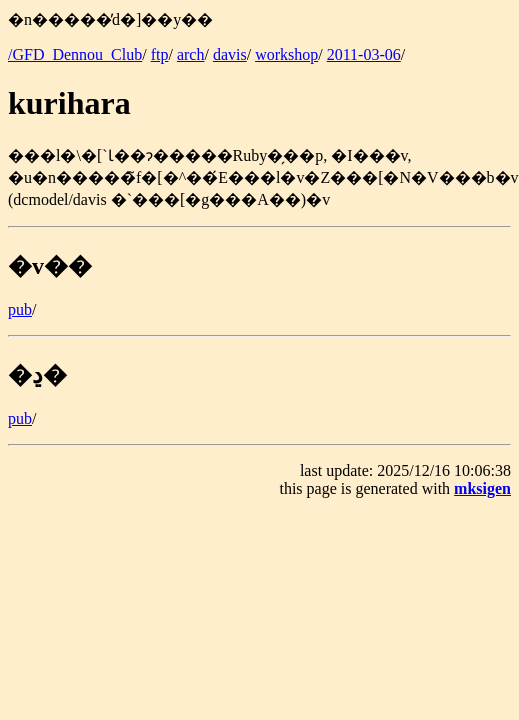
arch (191, 54)
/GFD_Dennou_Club (75, 54)
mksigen (482, 488)
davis (230, 54)
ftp (160, 54)
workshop (286, 54)
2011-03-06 (364, 54)
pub (20, 309)
